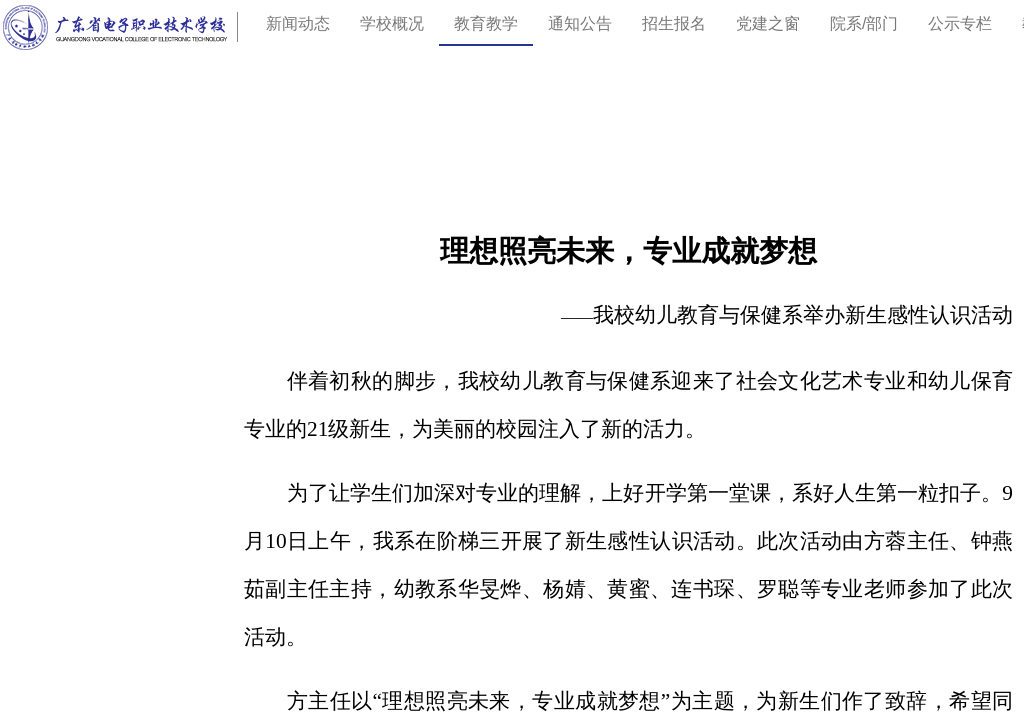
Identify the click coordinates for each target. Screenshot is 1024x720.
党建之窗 (768, 23)
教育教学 (486, 23)
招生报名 (674, 23)
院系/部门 (864, 23)
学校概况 (392, 23)
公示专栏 (960, 23)
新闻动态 (298, 23)
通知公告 (580, 23)
